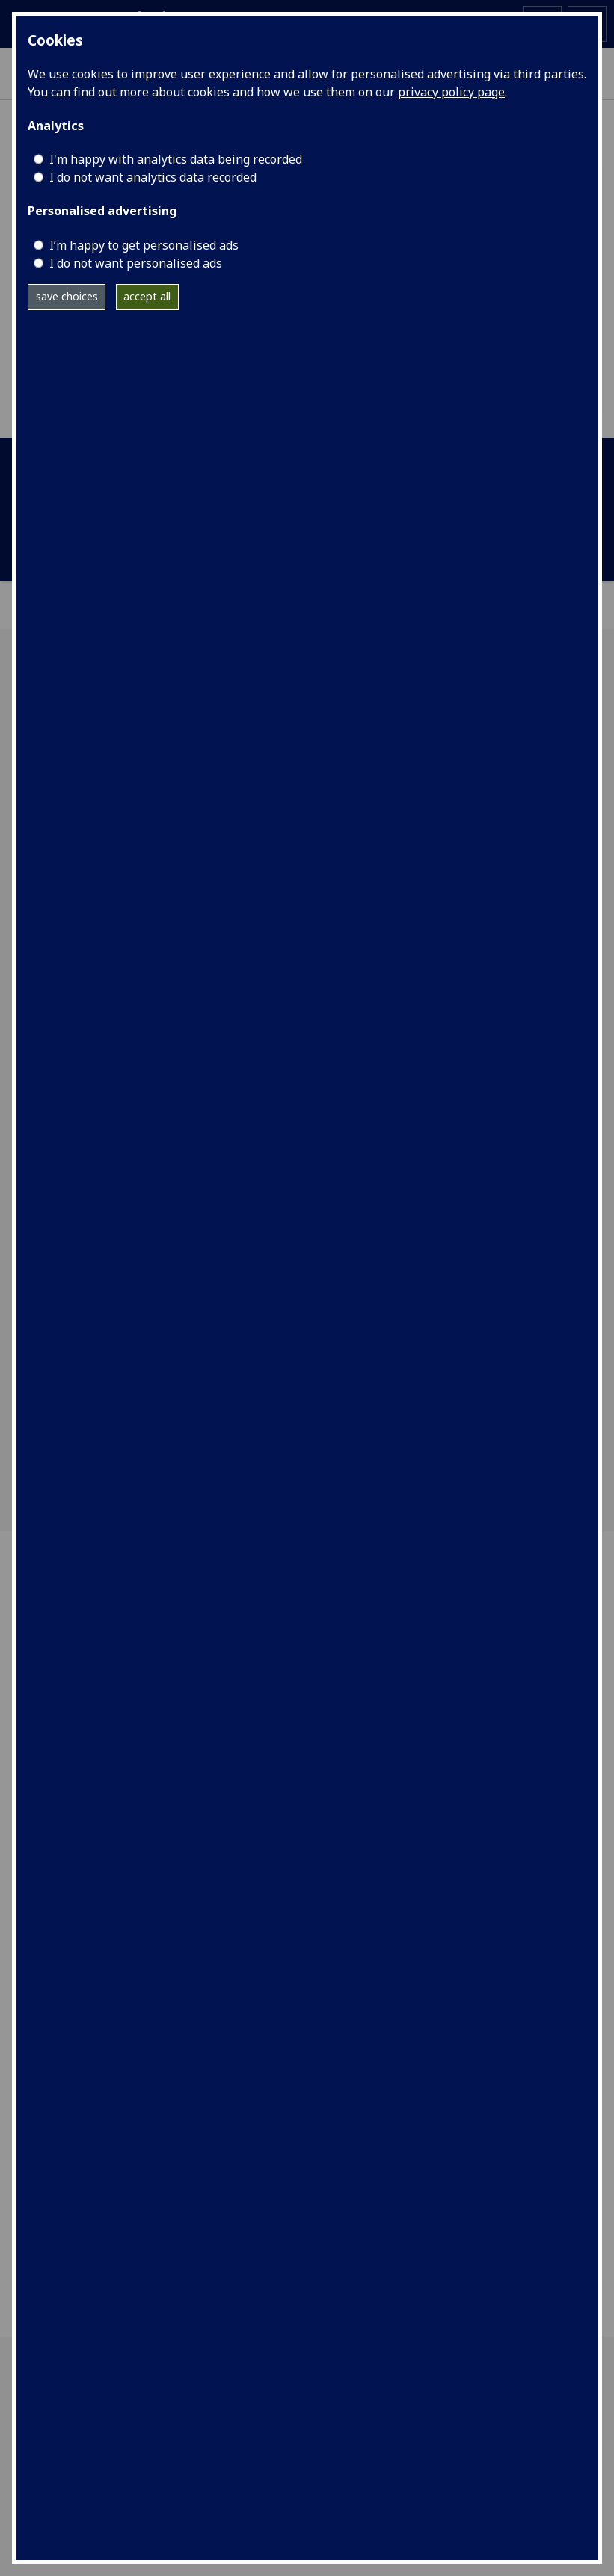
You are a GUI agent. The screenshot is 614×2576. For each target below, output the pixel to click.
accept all (147, 296)
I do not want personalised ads (135, 263)
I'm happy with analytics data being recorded (175, 159)
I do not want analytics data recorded (153, 177)
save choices (67, 296)
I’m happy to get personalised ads (144, 245)
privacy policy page (451, 92)
